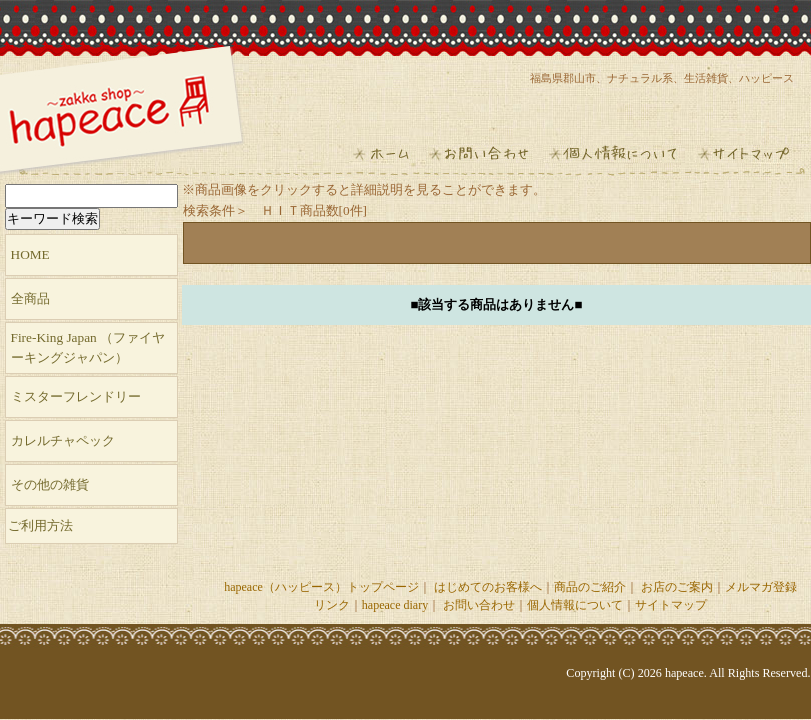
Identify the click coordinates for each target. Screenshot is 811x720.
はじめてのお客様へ (488, 587)
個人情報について (575, 605)
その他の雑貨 (50, 484)
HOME (30, 254)
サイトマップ (671, 605)
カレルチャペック (63, 440)
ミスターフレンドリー (76, 396)
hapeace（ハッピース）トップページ (321, 587)
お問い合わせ (479, 605)
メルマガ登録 (761, 587)
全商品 (30, 298)
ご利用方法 (40, 525)
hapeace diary (395, 605)
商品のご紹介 (590, 587)
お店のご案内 (677, 587)
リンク (332, 605)
